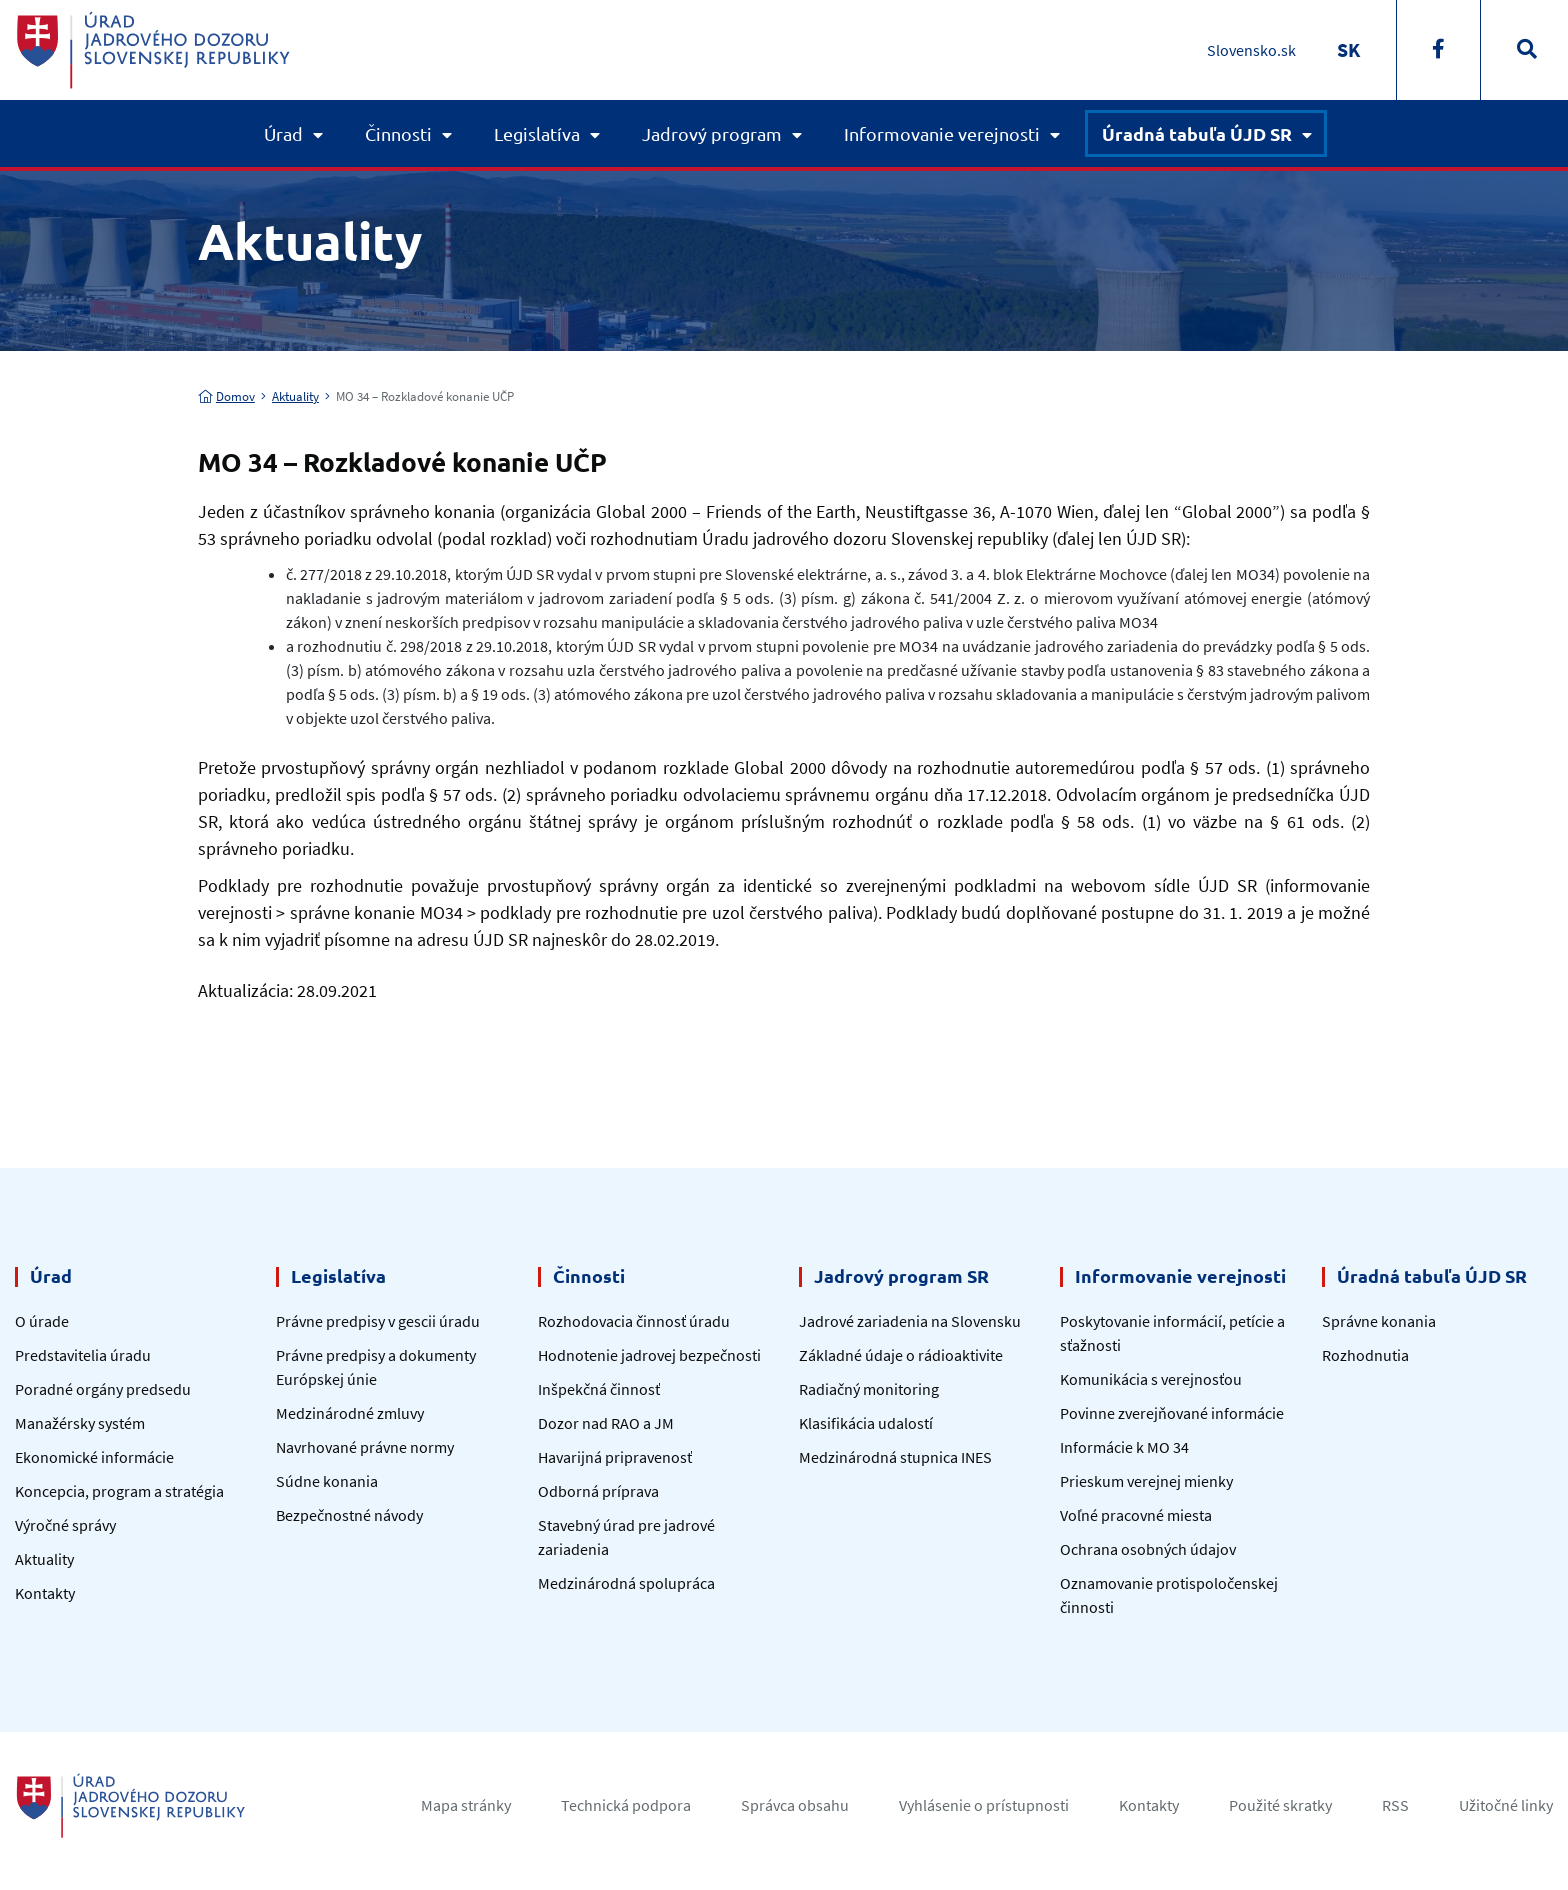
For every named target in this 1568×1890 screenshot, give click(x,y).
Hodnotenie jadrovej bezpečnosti (649, 1355)
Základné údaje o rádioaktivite (901, 1355)
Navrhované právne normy (365, 1447)
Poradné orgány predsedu (103, 1389)
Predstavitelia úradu (83, 1355)
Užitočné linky (1506, 1805)
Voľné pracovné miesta (1136, 1515)
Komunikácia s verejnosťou (1151, 1379)
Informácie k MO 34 (1124, 1447)
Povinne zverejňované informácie (1172, 1413)
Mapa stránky (466, 1805)
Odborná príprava (598, 1491)
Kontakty (45, 1593)
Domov (226, 396)
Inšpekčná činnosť (599, 1389)
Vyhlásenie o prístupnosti (984, 1805)
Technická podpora (626, 1805)
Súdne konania (327, 1481)
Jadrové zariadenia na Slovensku (910, 1321)
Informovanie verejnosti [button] (942, 133)
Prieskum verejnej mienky (1146, 1481)
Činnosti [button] (398, 133)
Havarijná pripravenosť (615, 1457)
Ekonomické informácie (94, 1457)
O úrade (42, 1321)
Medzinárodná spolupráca (626, 1583)
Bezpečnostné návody (349, 1515)
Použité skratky (1280, 1805)
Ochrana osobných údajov (1148, 1549)
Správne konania (1379, 1321)
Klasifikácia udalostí (866, 1423)
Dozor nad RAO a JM (606, 1423)
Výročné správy (65, 1525)
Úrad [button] (283, 133)
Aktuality (295, 396)
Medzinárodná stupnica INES (895, 1457)
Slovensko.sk (1251, 50)
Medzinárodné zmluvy (350, 1413)
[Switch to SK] (1348, 49)
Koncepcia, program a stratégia (119, 1491)
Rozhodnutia (1365, 1355)
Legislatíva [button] (537, 133)
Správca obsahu (795, 1805)
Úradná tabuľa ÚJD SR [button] (1197, 133)
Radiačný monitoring (869, 1389)
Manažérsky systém (80, 1423)
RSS (1395, 1805)
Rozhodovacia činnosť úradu (634, 1321)
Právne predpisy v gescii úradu (378, 1321)
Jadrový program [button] (712, 133)
